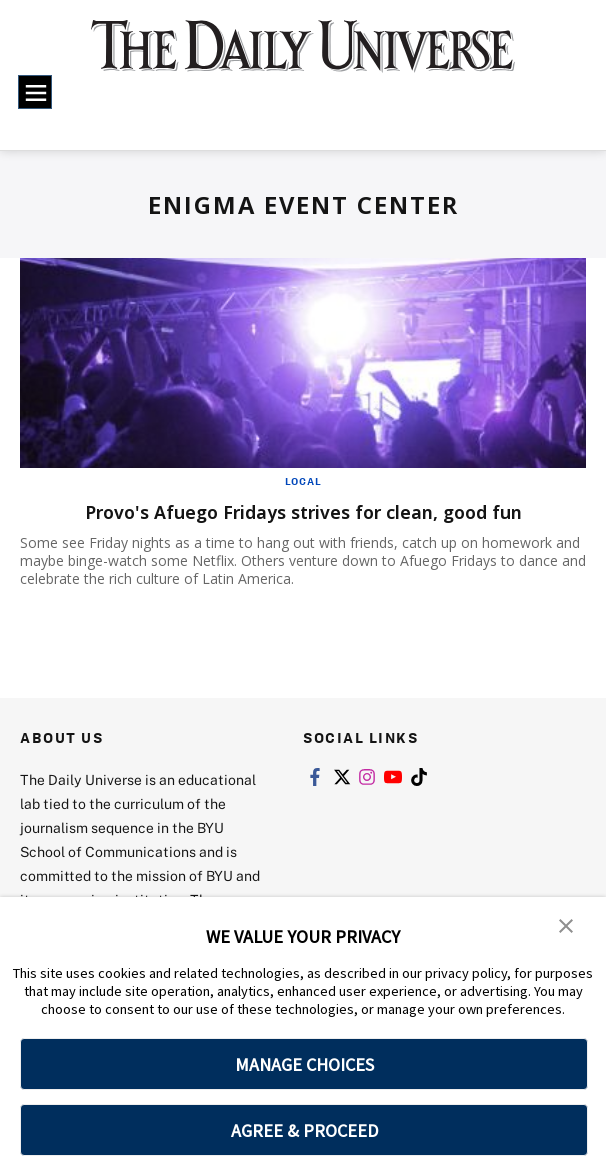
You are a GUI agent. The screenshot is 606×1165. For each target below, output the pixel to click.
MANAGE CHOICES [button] (304, 1064)
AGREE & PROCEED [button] (304, 1130)
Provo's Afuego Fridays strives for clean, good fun (303, 511)
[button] (566, 926)
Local (303, 481)
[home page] (303, 57)
